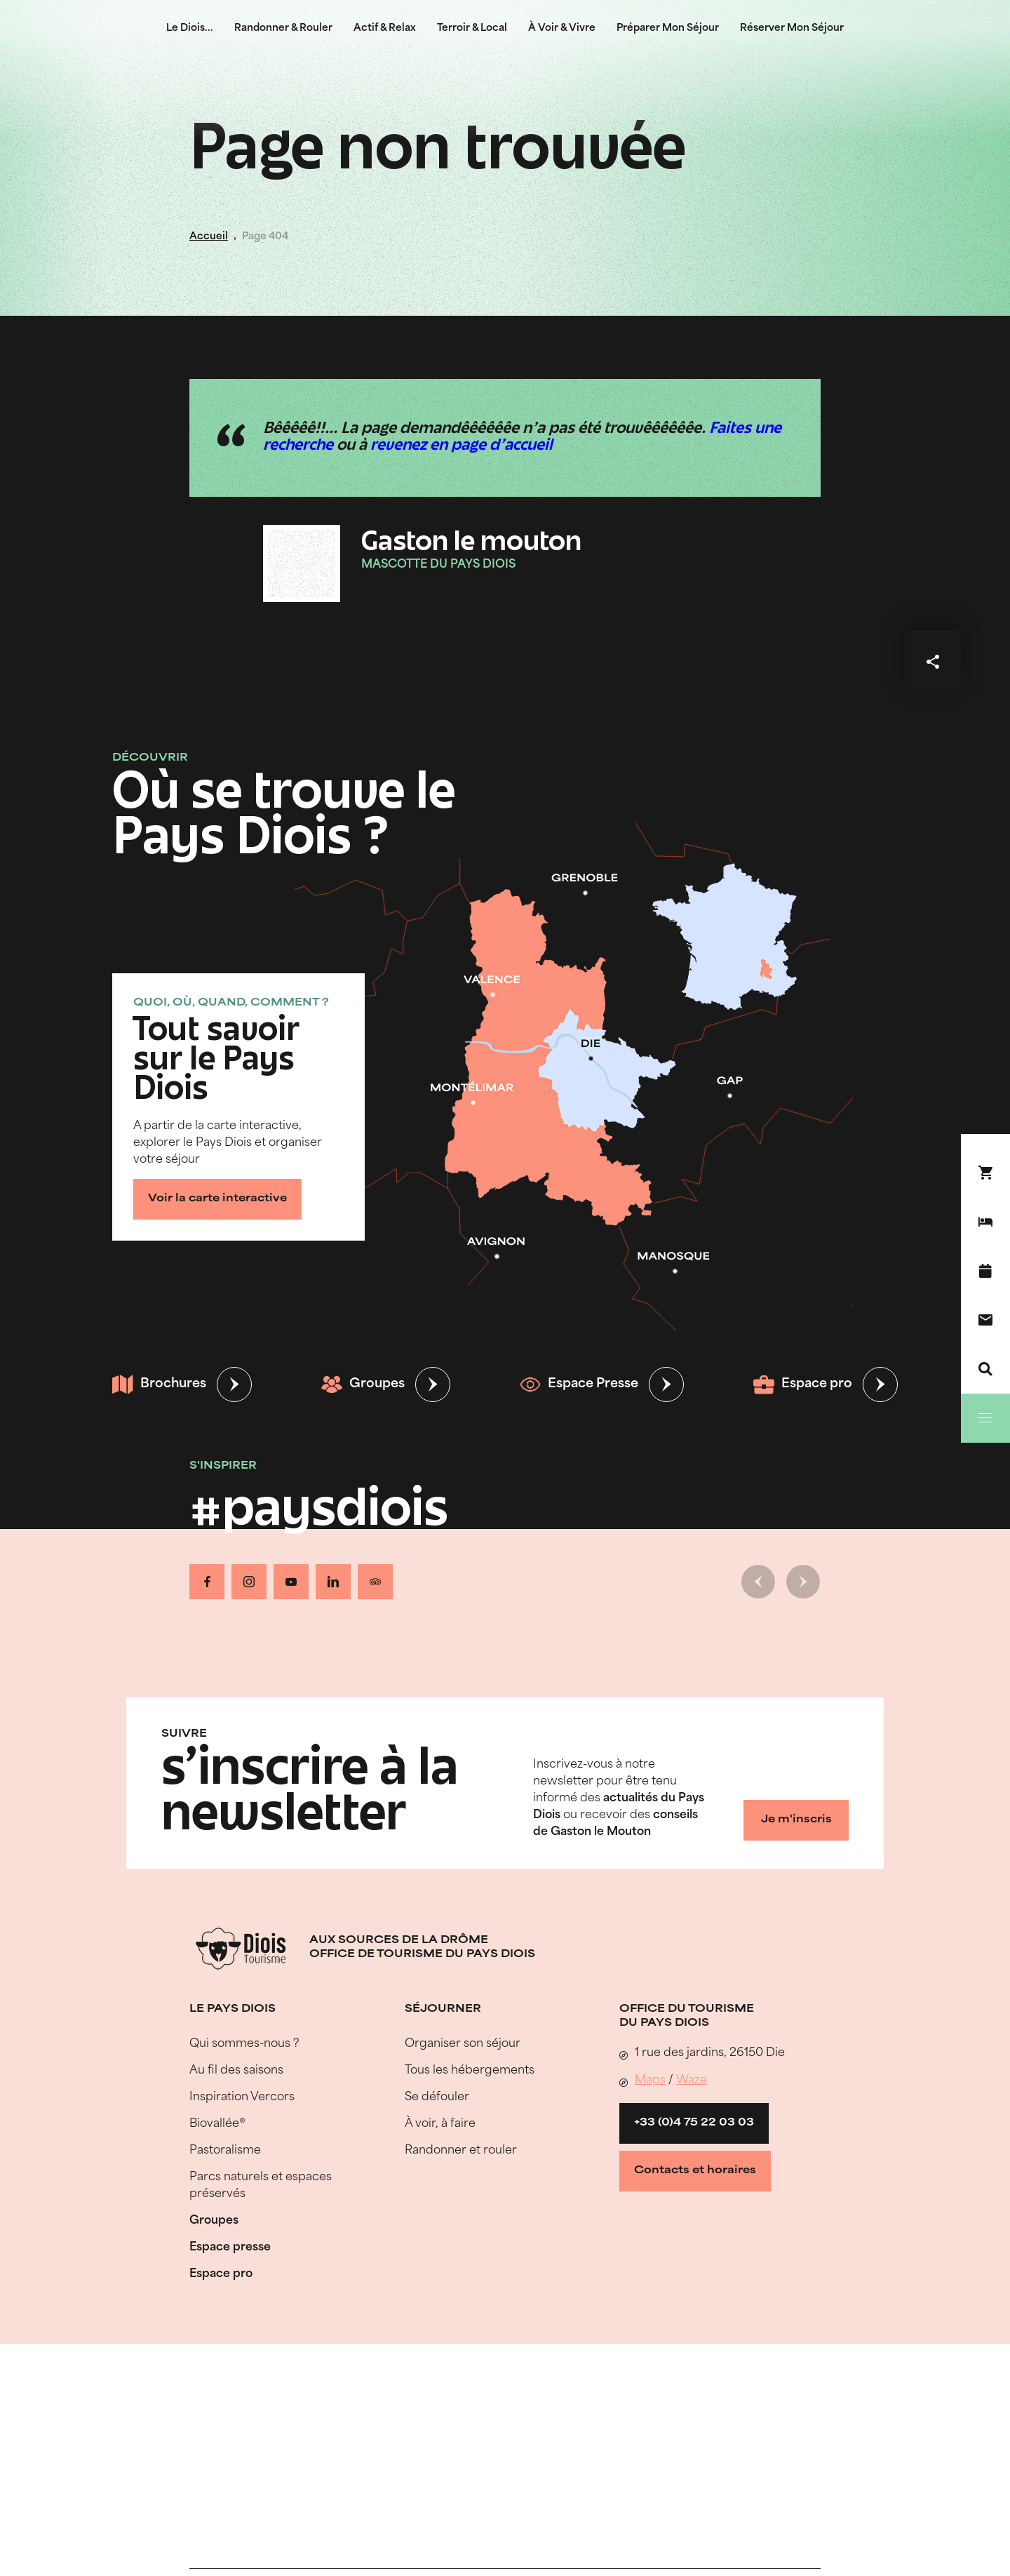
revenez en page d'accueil (461, 446)
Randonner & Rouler (283, 28)
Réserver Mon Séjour (792, 28)
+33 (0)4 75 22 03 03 (694, 2123)
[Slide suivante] (803, 1581)
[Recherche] (985, 1369)
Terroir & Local (472, 28)
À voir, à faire (440, 2124)
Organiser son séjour (462, 2044)
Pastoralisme (225, 2150)
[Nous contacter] (985, 1319)
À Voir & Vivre (561, 28)
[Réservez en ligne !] (985, 1172)
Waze (691, 2080)
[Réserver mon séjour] (985, 1221)
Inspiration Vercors (242, 2097)
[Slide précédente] (758, 1581)
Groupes (363, 1384)
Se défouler (437, 2097)
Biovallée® (217, 2124)
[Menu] (985, 1418)
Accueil (208, 237)
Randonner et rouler (461, 2150)
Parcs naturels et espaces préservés (260, 2186)
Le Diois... (189, 28)
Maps (650, 2080)
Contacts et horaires (695, 2170)
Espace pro (802, 1384)
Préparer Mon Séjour (668, 28)
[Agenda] (985, 1270)
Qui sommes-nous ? (244, 2044)
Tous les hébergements (469, 2070)
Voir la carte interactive (217, 1199)
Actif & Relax (385, 28)
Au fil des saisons (236, 2070)
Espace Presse (579, 1384)
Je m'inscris (796, 1820)
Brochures (159, 1384)
